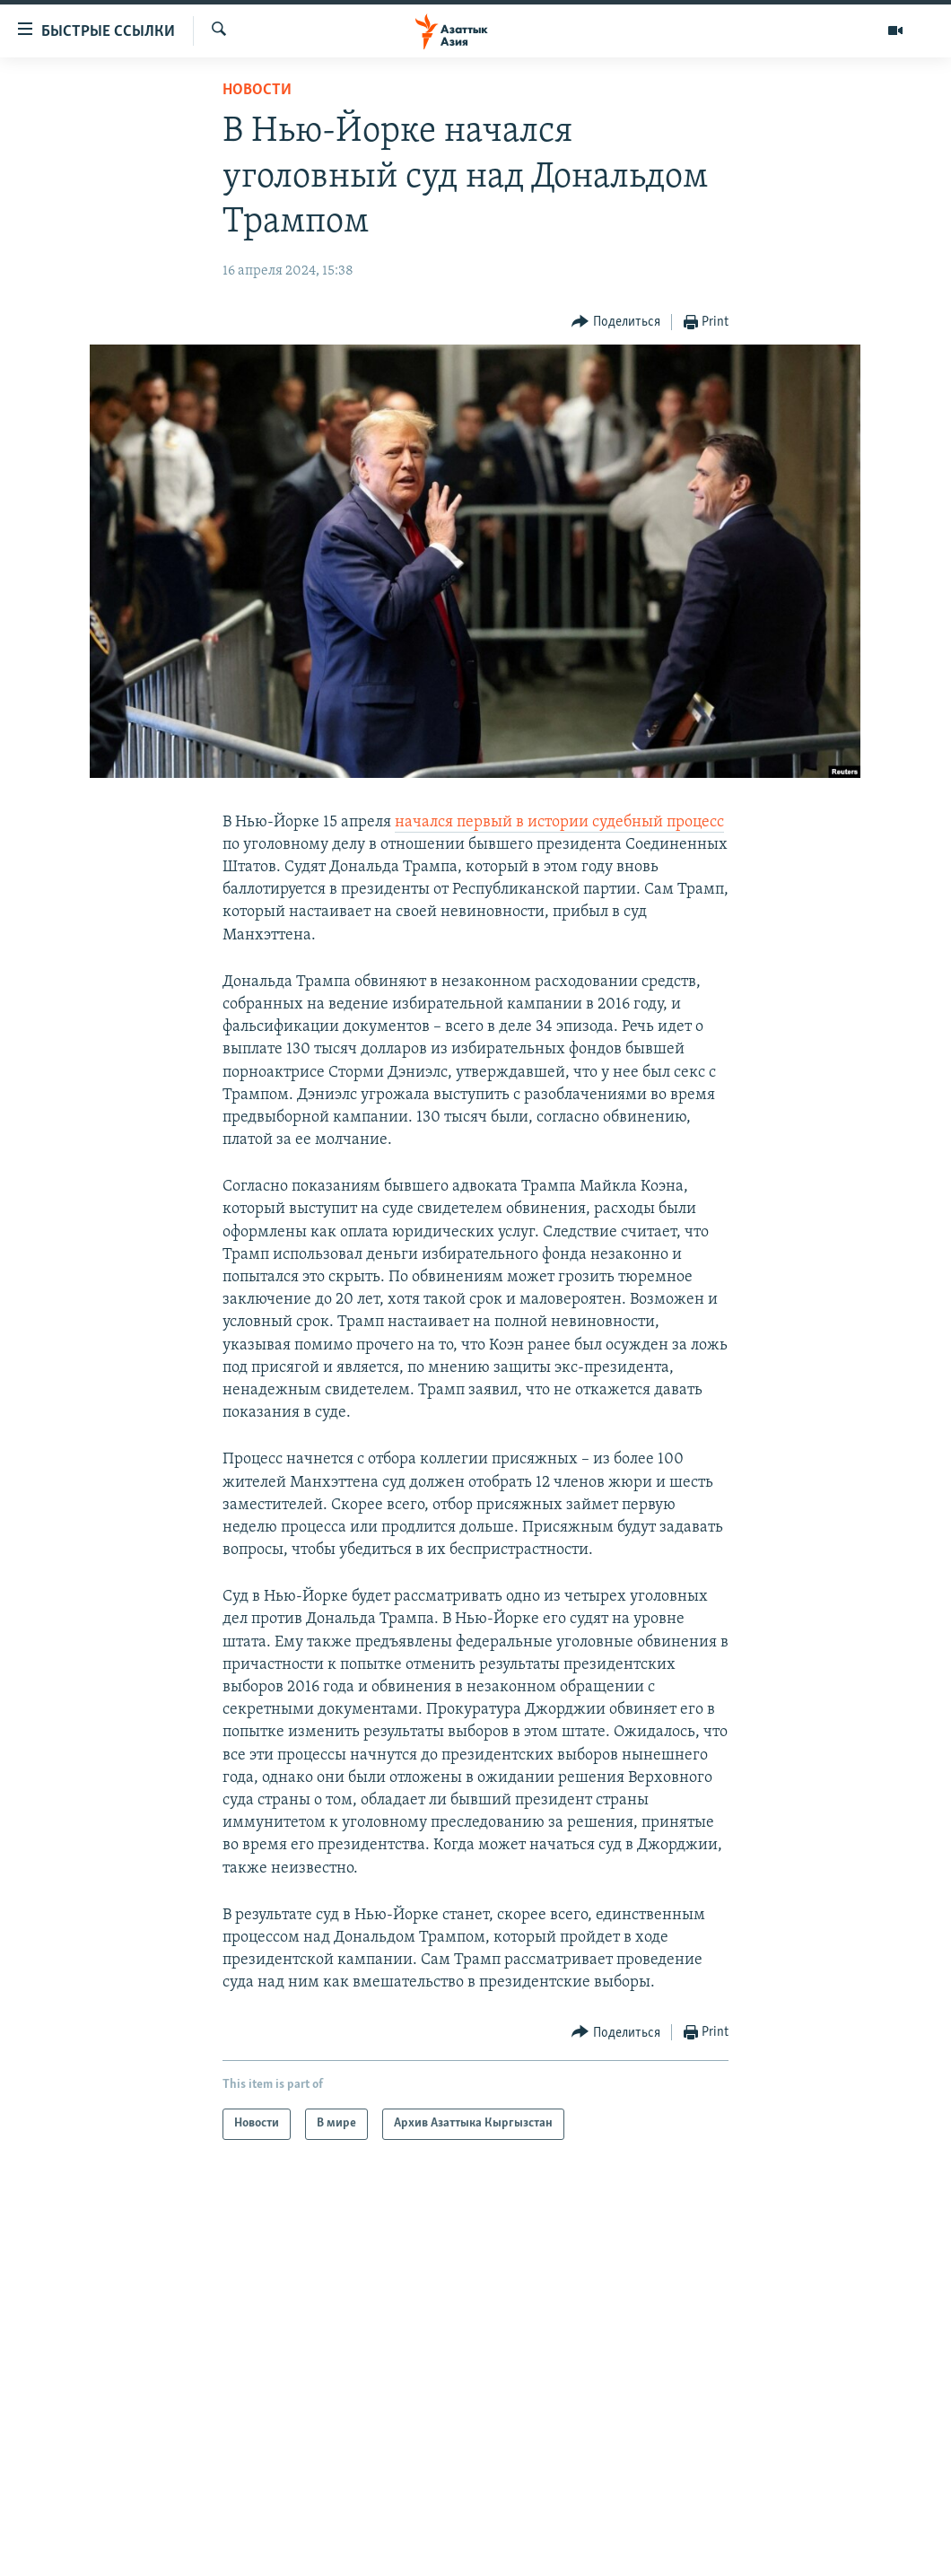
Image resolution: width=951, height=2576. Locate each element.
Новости (257, 90)
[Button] (615, 322)
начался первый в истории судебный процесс (559, 822)
